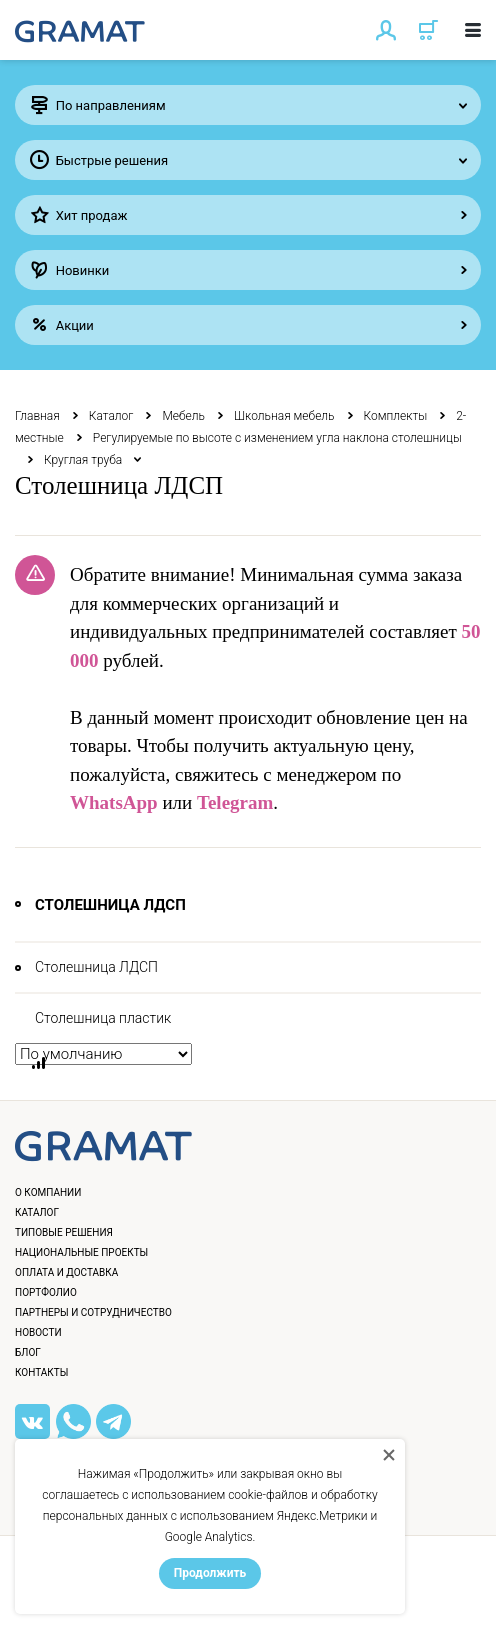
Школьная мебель (284, 416)
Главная (37, 416)
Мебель (183, 416)
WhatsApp (114, 802)
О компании (48, 1192)
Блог (28, 1352)
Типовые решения (64, 1232)
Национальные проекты (81, 1252)
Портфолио (46, 1292)
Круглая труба (83, 460)
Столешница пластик (103, 1018)
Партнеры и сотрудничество (93, 1312)
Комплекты (396, 416)
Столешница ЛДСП (96, 967)
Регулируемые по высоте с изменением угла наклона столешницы (277, 438)
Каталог (111, 416)
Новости (38, 1332)
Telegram (235, 802)
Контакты (41, 1372)
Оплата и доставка (66, 1272)
